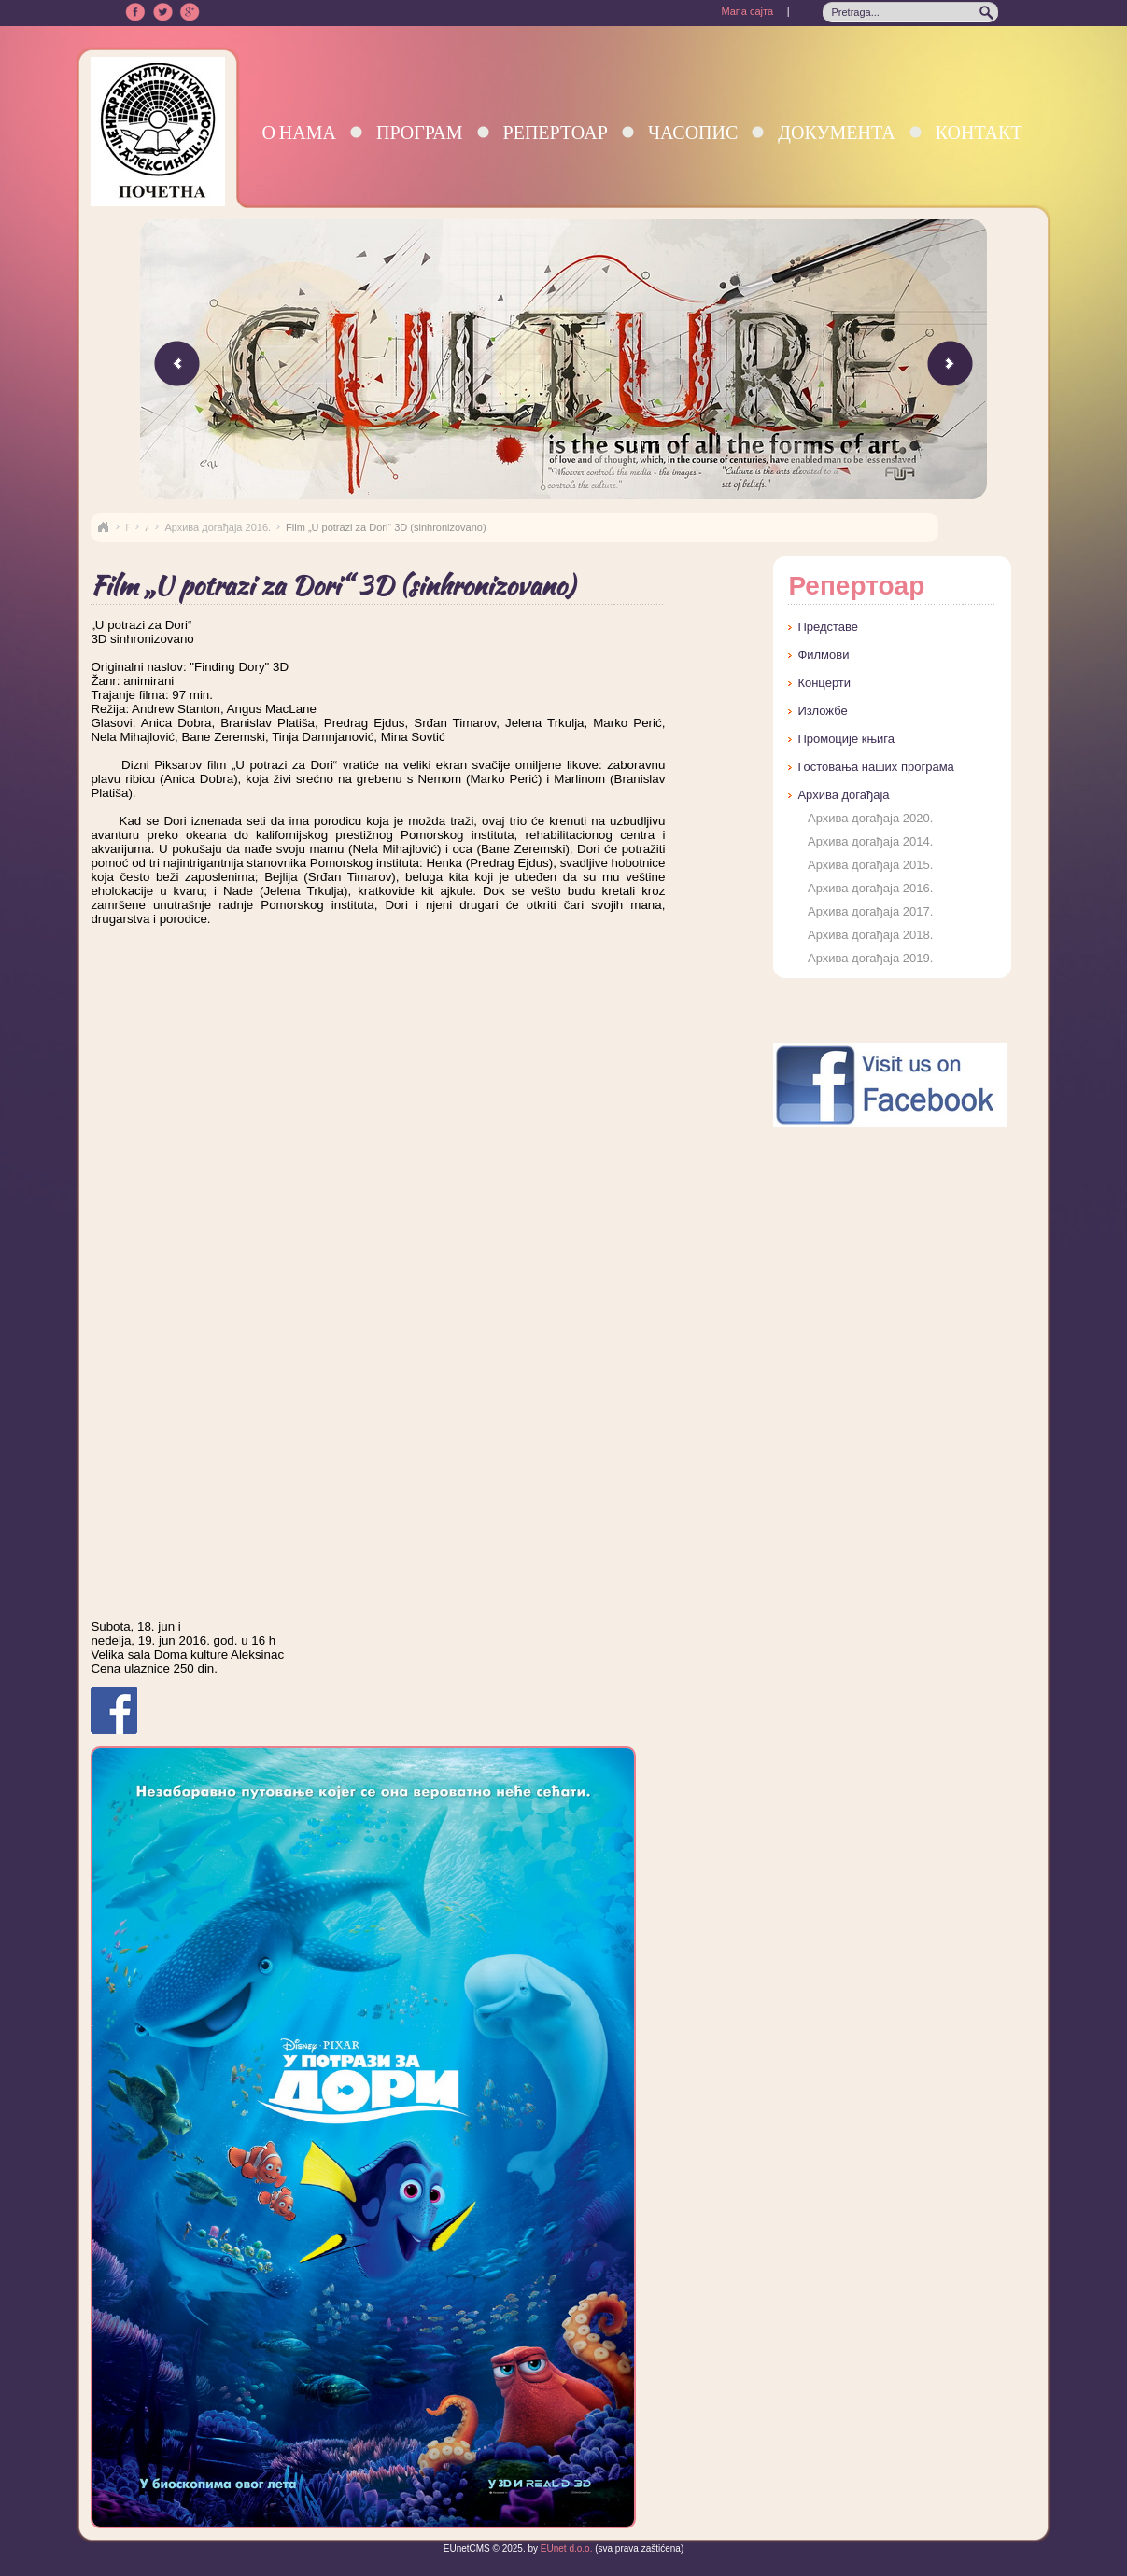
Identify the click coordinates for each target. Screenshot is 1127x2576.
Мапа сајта (747, 11)
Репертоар (555, 132)
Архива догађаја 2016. (217, 527)
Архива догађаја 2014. (870, 841)
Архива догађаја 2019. (870, 958)
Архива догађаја (843, 795)
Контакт (979, 132)
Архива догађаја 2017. (870, 911)
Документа (836, 132)
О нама (298, 132)
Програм (419, 132)
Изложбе (822, 711)
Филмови (823, 655)
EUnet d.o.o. (565, 2548)
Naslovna (102, 527)
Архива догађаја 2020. (870, 818)
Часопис (693, 132)
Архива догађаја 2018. (870, 935)
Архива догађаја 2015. (870, 865)
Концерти (824, 683)
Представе (827, 627)
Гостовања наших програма (875, 767)
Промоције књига (846, 739)
